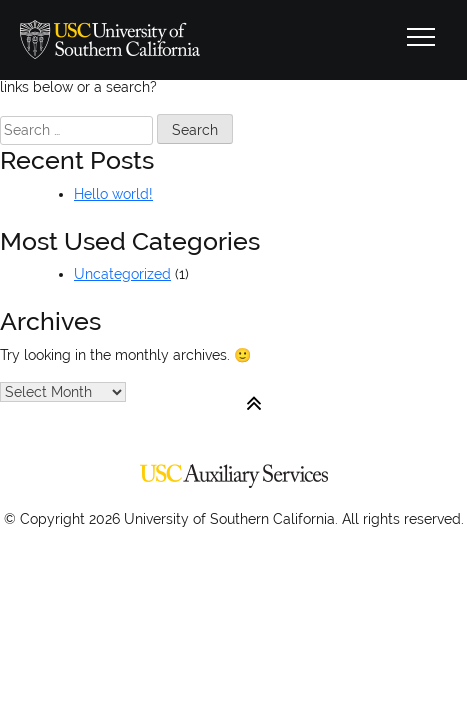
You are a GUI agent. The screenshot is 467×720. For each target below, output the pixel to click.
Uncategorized (122, 274)
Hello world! (113, 194)
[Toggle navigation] (421, 40)
